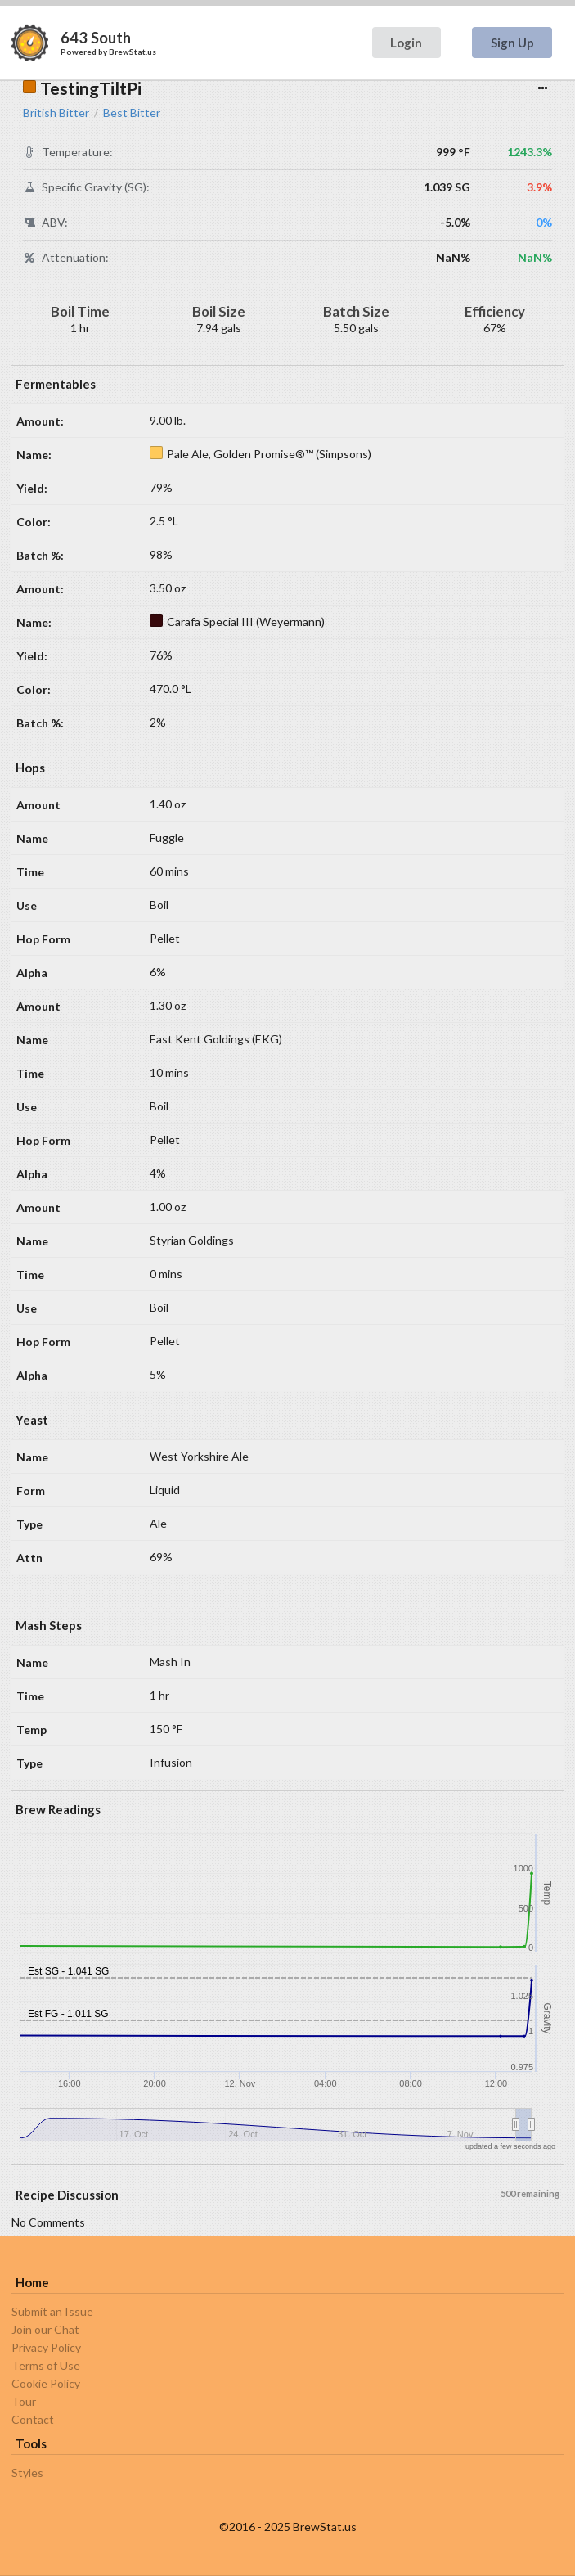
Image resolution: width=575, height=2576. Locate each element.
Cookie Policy (45, 2383)
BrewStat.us (132, 51)
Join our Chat (45, 2329)
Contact (32, 2419)
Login (406, 42)
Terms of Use (45, 2365)
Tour (23, 2401)
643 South (96, 38)
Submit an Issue (52, 2311)
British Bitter (56, 113)
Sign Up (512, 42)
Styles (27, 2472)
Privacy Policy (46, 2347)
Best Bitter (131, 113)
